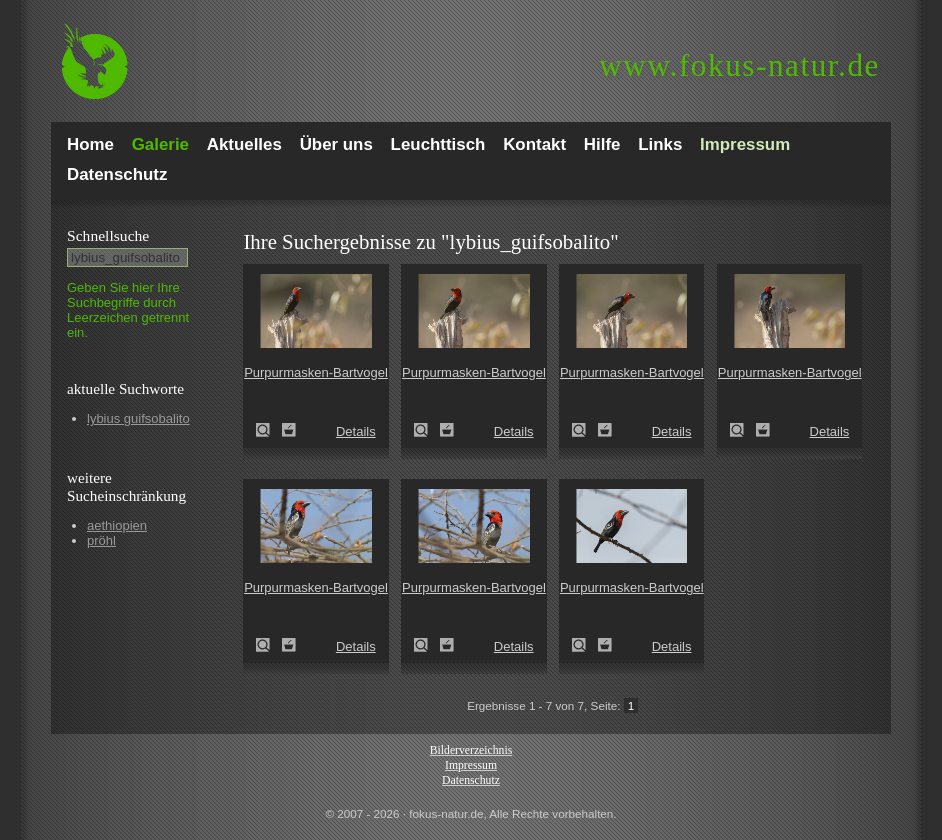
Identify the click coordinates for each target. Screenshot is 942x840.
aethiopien (117, 525)
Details (356, 431)
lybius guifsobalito (138, 418)
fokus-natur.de (739, 65)
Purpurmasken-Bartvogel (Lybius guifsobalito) (269, 430)
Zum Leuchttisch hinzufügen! (289, 430)
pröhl (101, 540)
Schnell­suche (108, 235)
